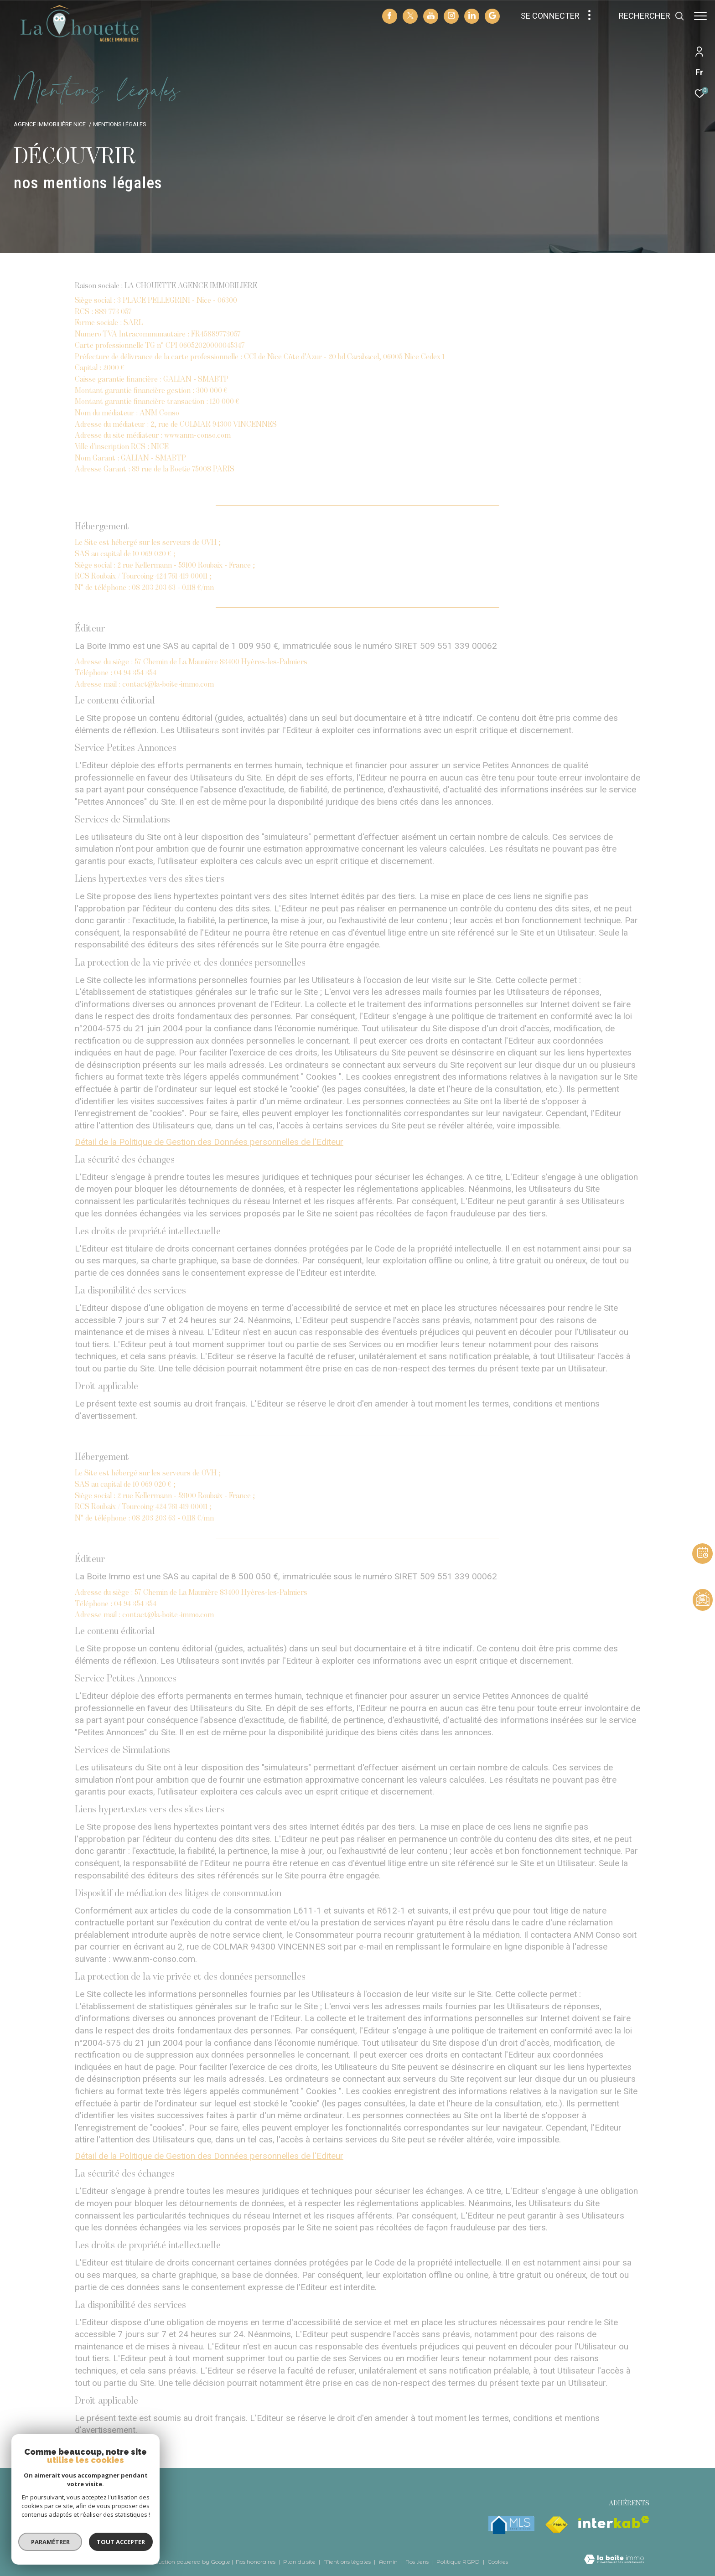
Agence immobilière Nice (50, 124)
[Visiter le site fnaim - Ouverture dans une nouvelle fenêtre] (556, 2525)
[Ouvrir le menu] (700, 16)
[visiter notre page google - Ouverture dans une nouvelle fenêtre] (488, 17)
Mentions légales (347, 2561)
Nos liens (417, 2561)
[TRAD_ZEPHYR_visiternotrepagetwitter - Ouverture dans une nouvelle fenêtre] (405, 17)
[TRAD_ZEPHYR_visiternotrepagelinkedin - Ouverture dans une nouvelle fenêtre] (467, 16)
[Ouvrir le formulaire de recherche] (647, 16)
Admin (389, 2561)
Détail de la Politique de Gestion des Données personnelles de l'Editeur (209, 1142)
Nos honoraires (256, 2561)
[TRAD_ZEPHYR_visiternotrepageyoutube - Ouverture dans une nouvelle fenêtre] (426, 17)
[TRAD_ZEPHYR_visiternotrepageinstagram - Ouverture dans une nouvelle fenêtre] (447, 16)
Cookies (497, 2562)
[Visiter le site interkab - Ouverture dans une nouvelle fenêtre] (613, 2522)
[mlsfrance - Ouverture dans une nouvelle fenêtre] (511, 2525)
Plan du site (300, 2561)
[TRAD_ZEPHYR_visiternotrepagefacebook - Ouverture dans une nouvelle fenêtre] (385, 17)
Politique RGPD (458, 2561)
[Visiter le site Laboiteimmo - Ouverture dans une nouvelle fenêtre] (614, 2560)
